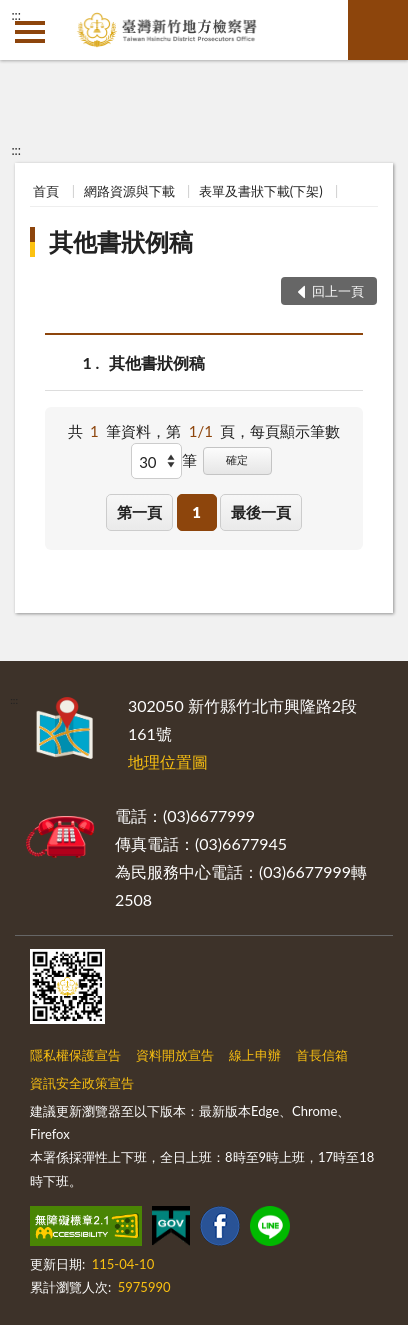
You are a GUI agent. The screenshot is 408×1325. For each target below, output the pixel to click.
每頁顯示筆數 (295, 431)
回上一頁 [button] (338, 291)
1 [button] (196, 512)
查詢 (378, 30)
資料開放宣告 (175, 1055)
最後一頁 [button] (261, 512)
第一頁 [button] (139, 512)
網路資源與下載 (129, 191)
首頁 (46, 191)
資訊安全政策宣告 (82, 1083)
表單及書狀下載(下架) (261, 191)
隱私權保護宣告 (75, 1055)
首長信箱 (322, 1055)
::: (16, 15)
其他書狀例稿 (121, 241)
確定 (237, 459)
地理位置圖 (168, 761)
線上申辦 (255, 1055)
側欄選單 (30, 32)
